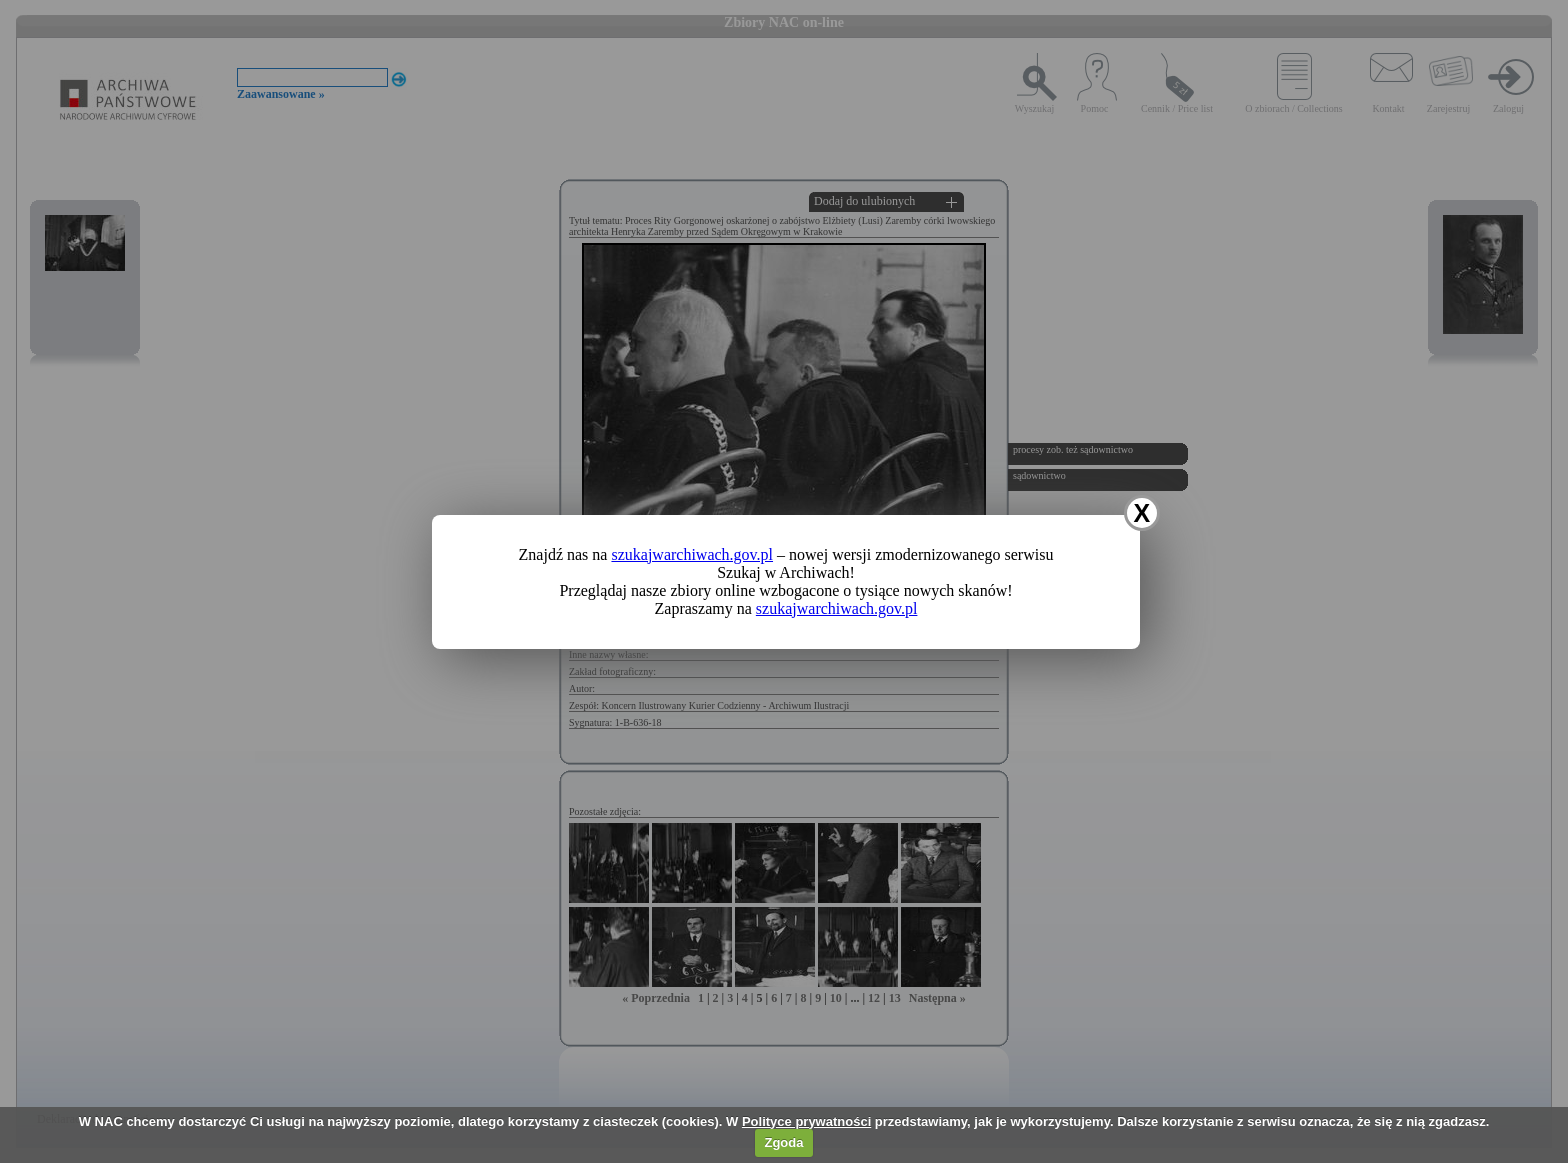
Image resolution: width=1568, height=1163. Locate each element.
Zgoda (783, 1142)
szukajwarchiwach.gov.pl (692, 554)
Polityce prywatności (806, 1121)
